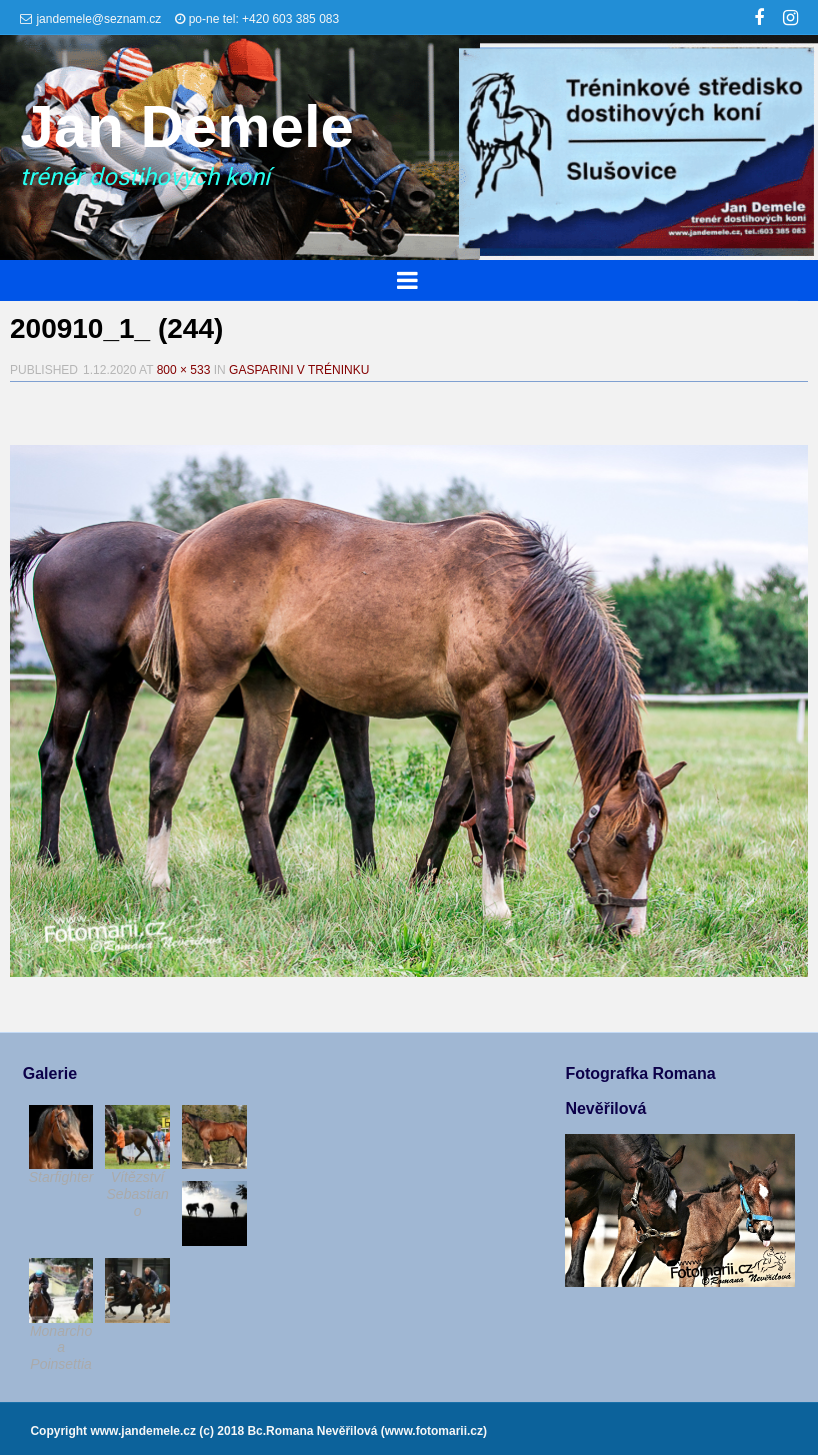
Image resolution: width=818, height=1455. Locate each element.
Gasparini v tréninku (299, 370)
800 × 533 (184, 370)
